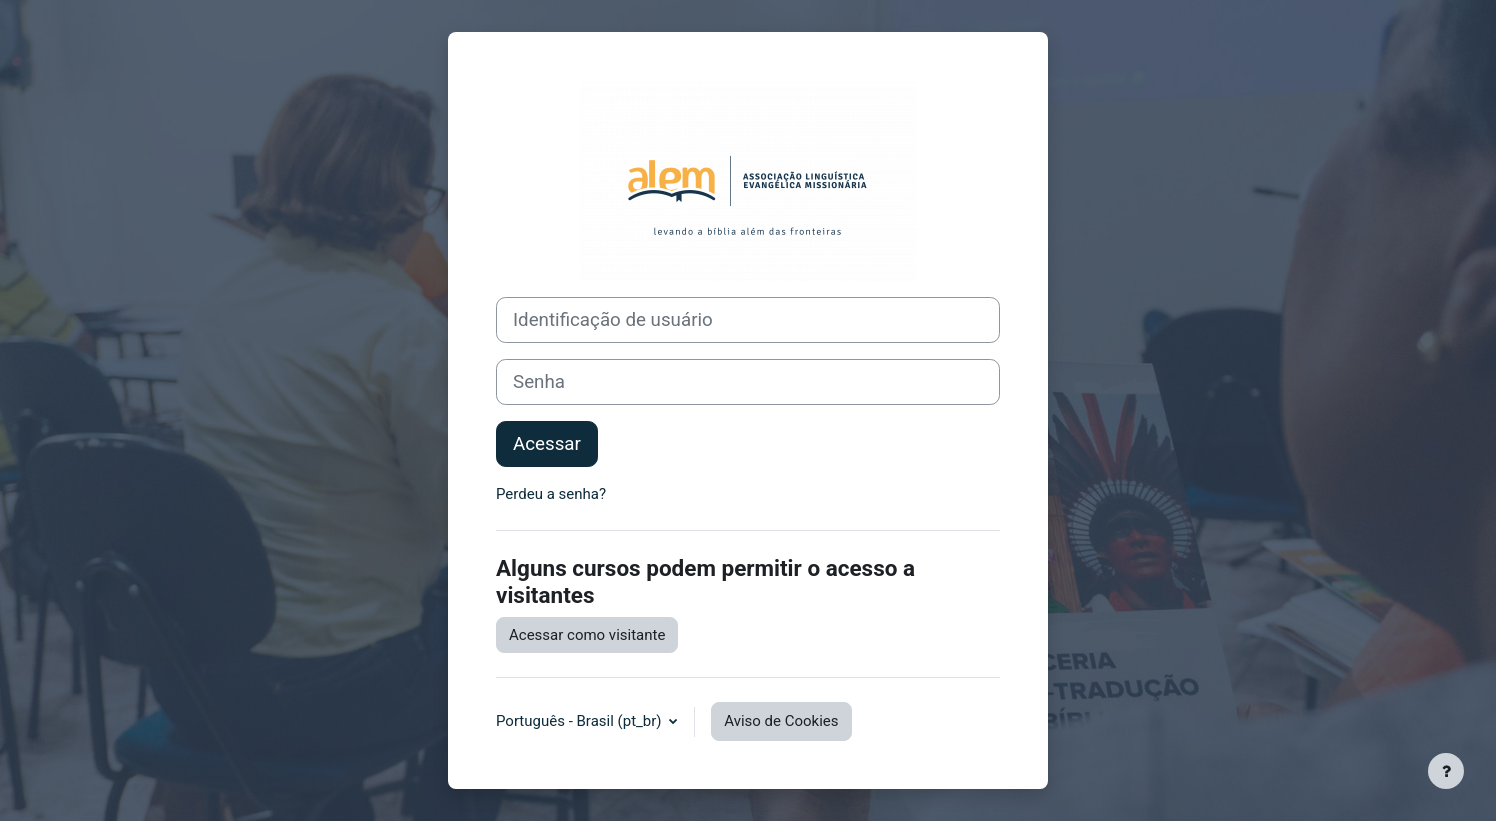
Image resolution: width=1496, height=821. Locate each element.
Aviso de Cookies (781, 721)
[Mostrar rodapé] (1446, 771)
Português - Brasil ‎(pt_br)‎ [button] (580, 721)
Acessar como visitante (587, 635)
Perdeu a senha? (551, 494)
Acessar (547, 444)
